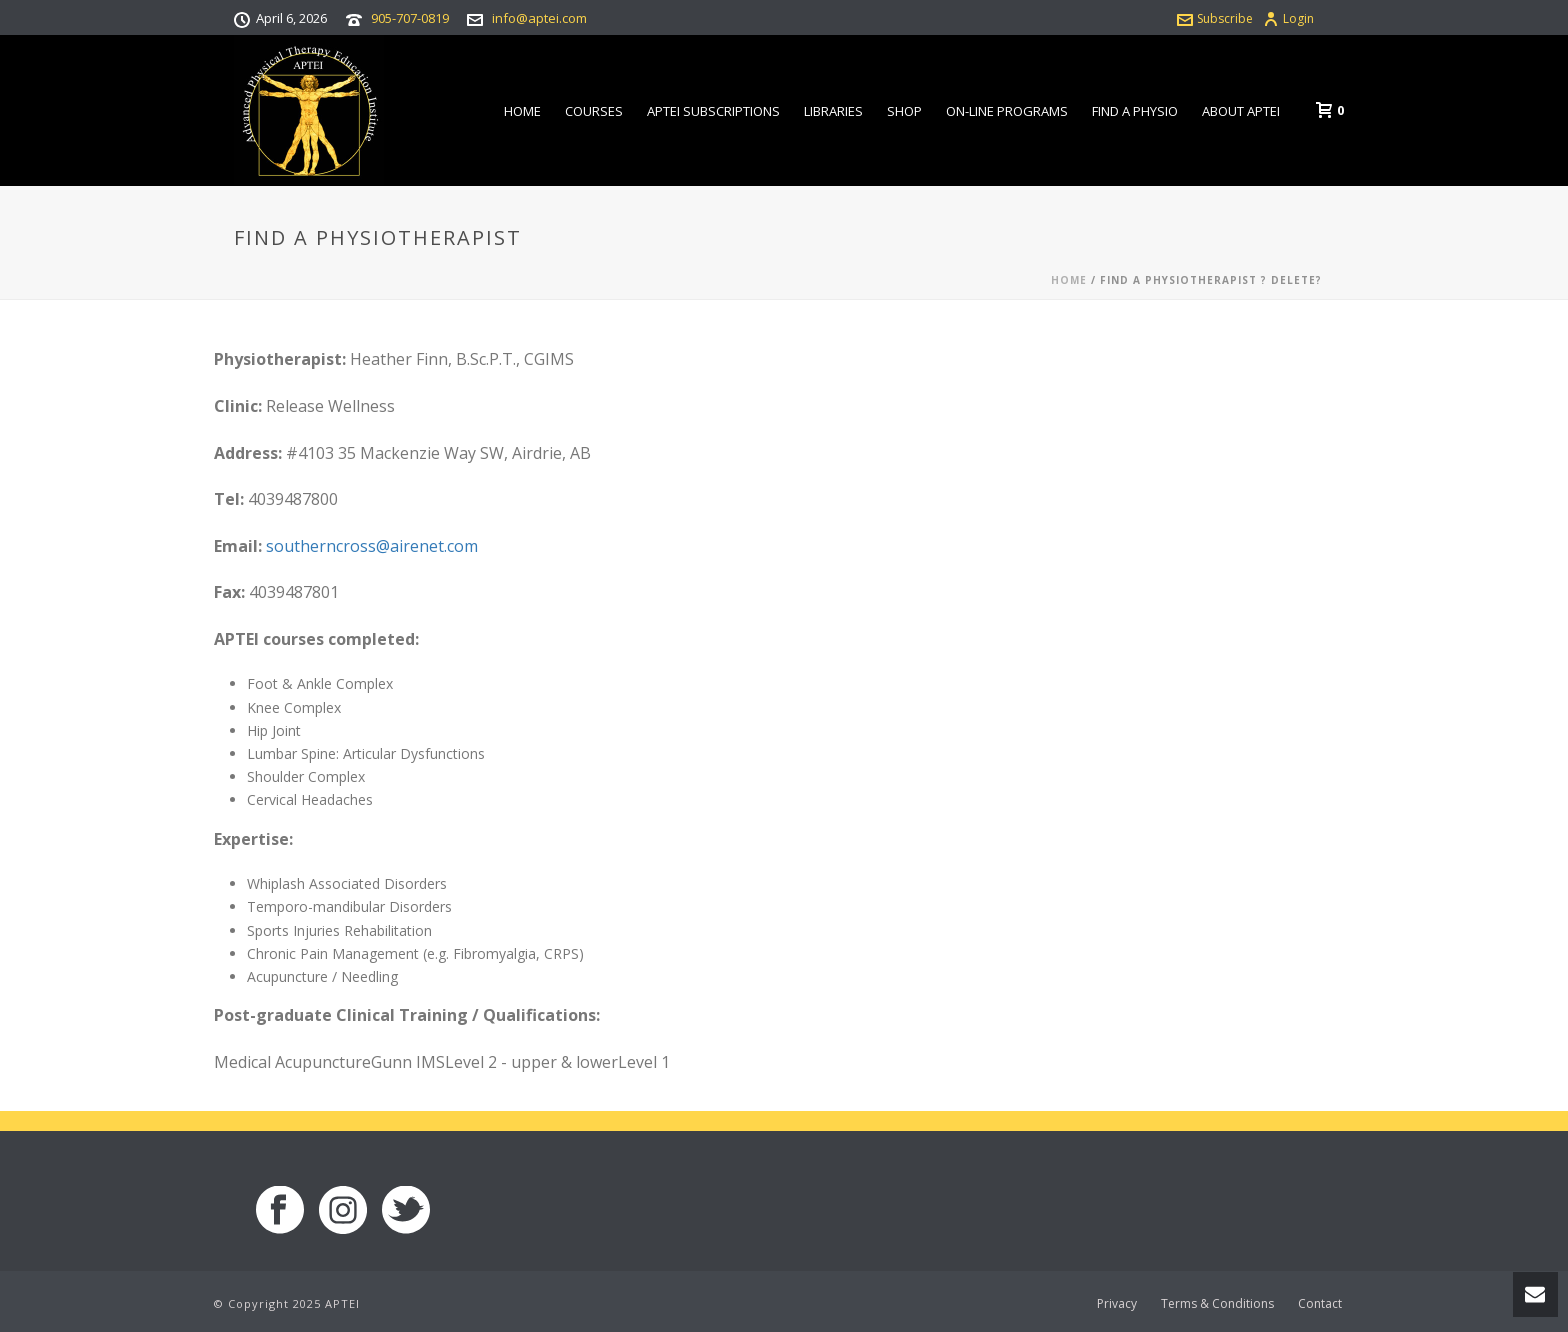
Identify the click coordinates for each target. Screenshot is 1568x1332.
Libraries (833, 111)
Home (522, 111)
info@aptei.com (539, 18)
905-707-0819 (410, 18)
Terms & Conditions (1217, 1304)
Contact (1320, 1304)
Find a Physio (1135, 111)
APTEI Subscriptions (713, 111)
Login (1288, 18)
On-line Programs (1007, 111)
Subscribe (1215, 18)
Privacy (1117, 1304)
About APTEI (1241, 111)
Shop (904, 111)
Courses (594, 111)
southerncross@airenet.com (372, 546)
